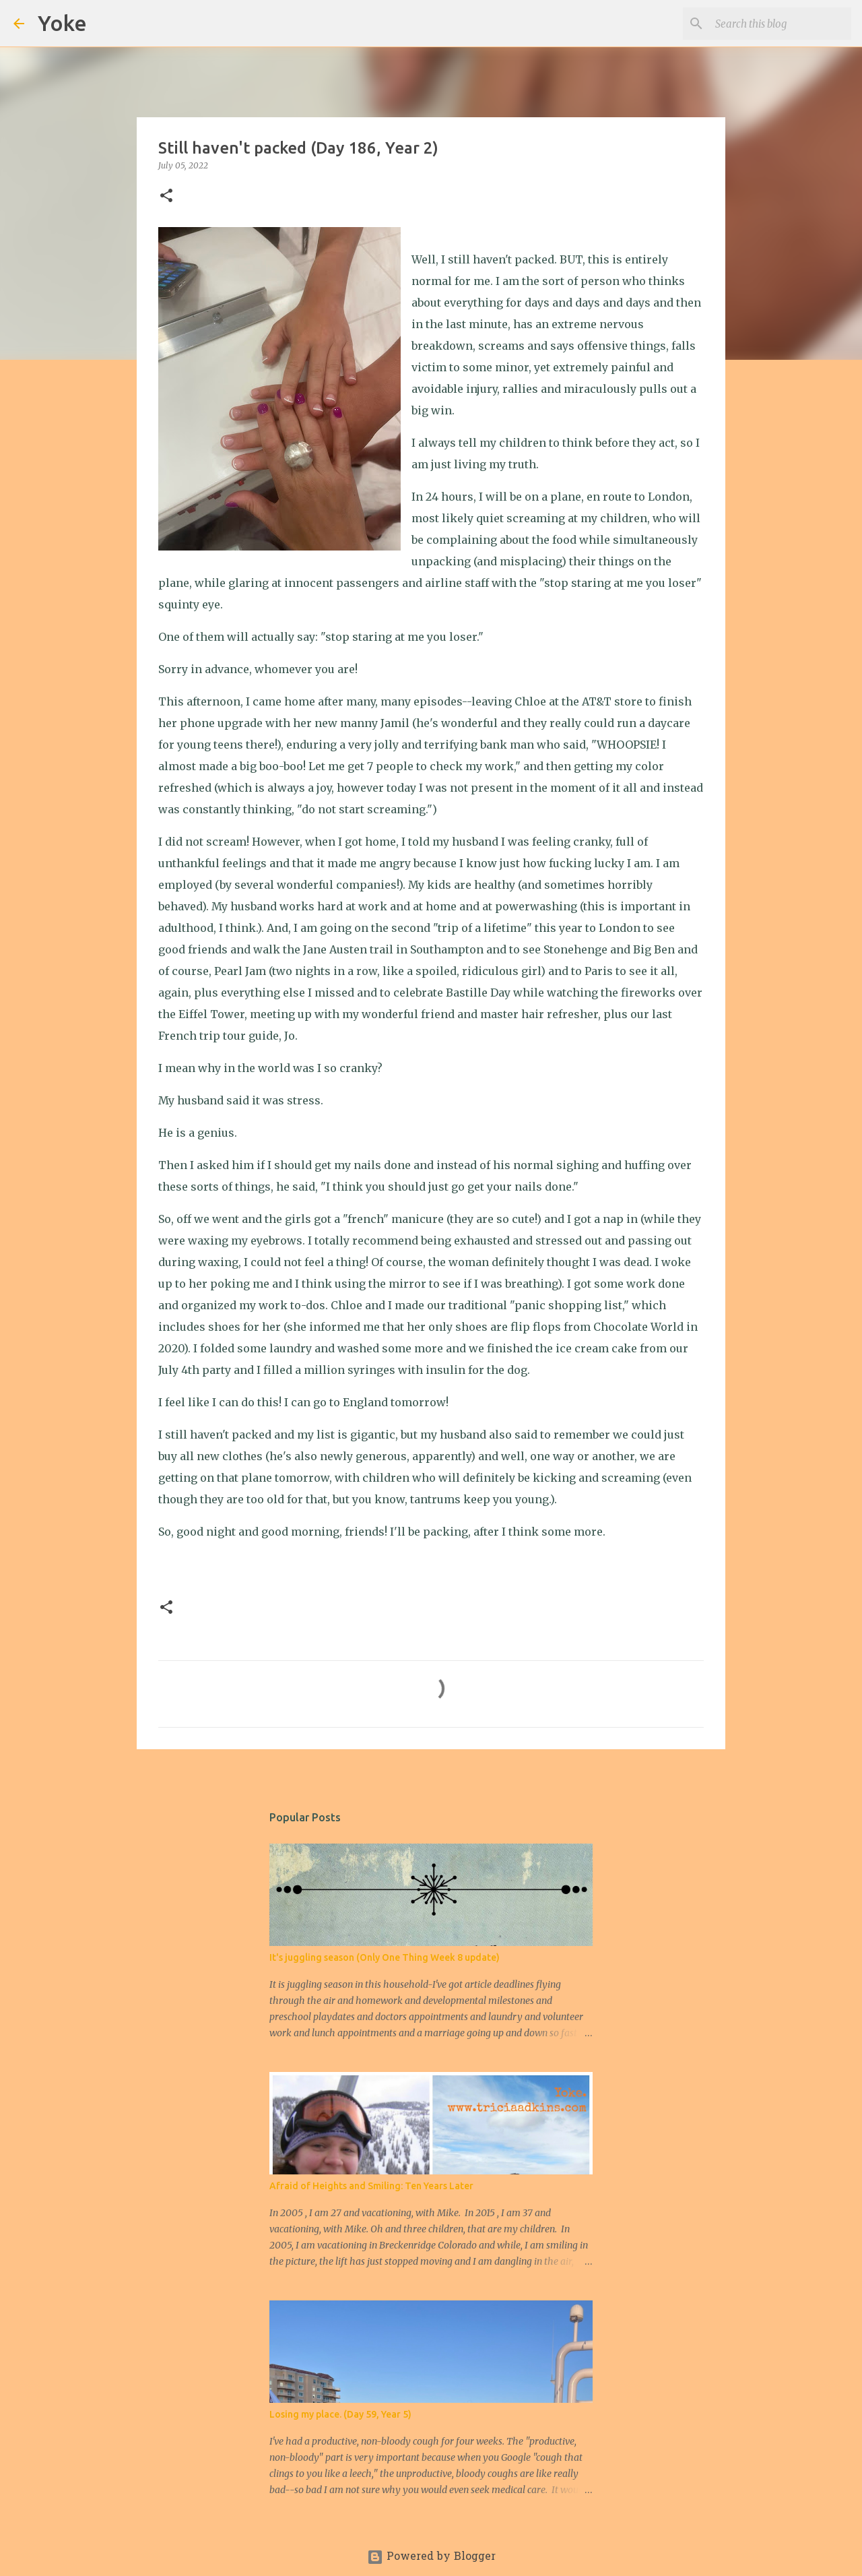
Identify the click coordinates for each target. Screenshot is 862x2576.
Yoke (62, 23)
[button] (166, 196)
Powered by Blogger (431, 2557)
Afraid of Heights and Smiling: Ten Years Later (371, 2185)
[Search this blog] (780, 23)
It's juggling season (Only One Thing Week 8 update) (384, 1957)
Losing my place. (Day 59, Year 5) (340, 2414)
